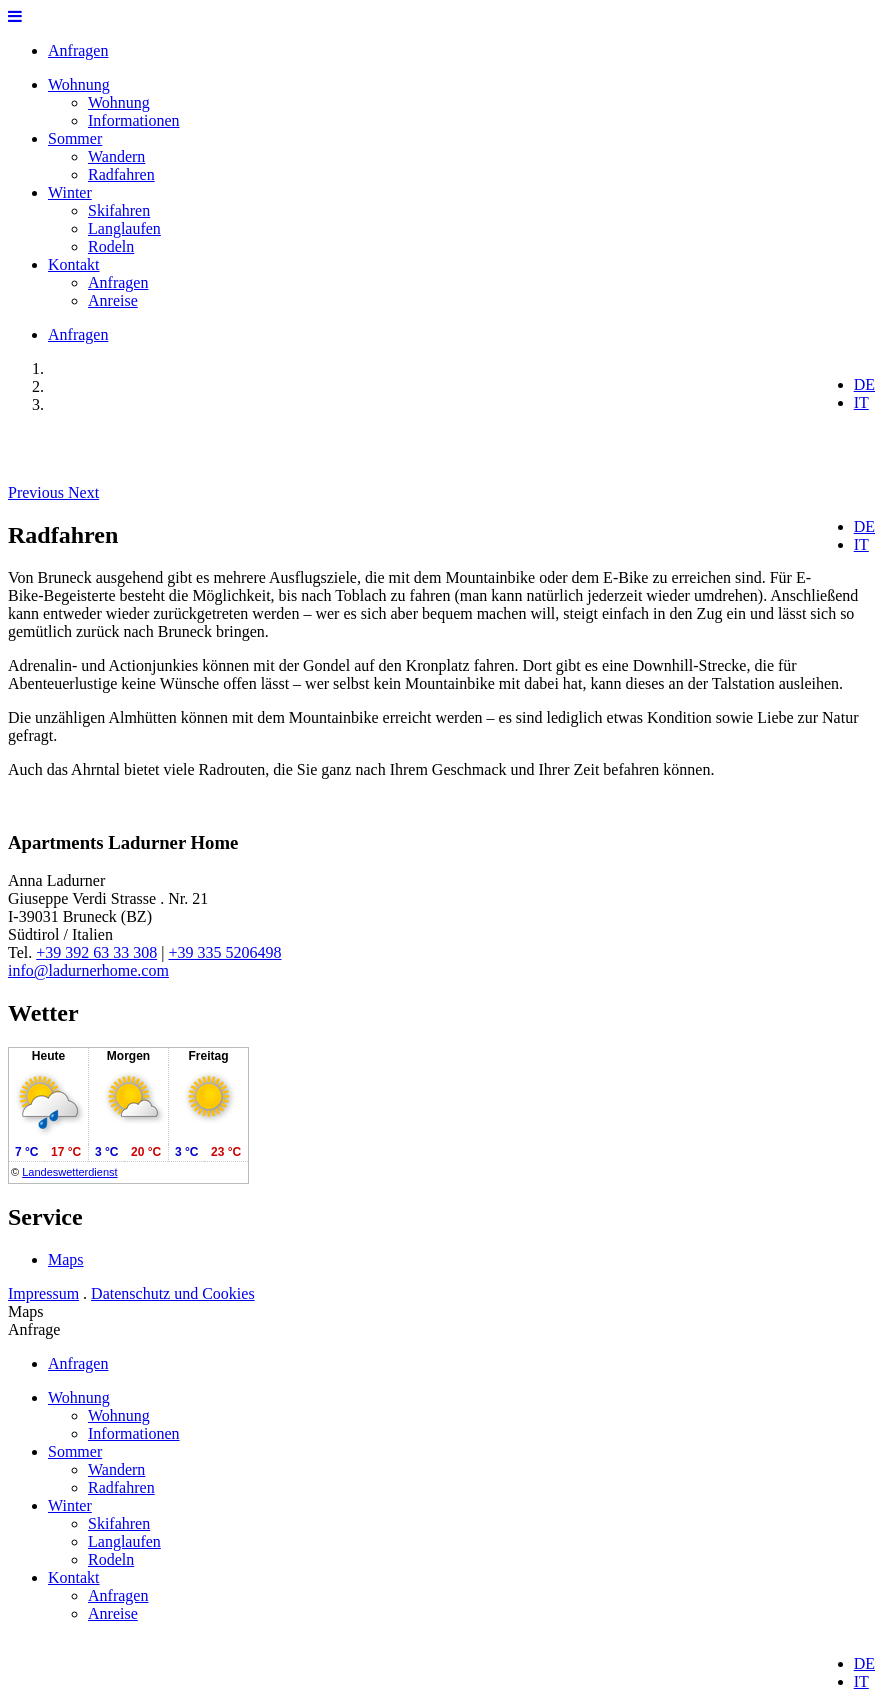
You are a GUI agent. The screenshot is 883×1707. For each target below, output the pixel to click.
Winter (70, 192)
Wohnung (79, 84)
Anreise (113, 300)
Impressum (43, 1293)
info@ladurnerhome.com (88, 970)
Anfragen (78, 50)
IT (861, 402)
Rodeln (111, 246)
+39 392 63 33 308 (96, 952)
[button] (38, 492)
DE (864, 384)
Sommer (75, 138)
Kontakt (74, 264)
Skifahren (119, 210)
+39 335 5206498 (224, 952)
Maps (66, 1259)
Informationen (134, 120)
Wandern (116, 156)
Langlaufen (124, 228)
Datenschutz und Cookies (173, 1293)
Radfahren (121, 174)
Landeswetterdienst (69, 1172)
